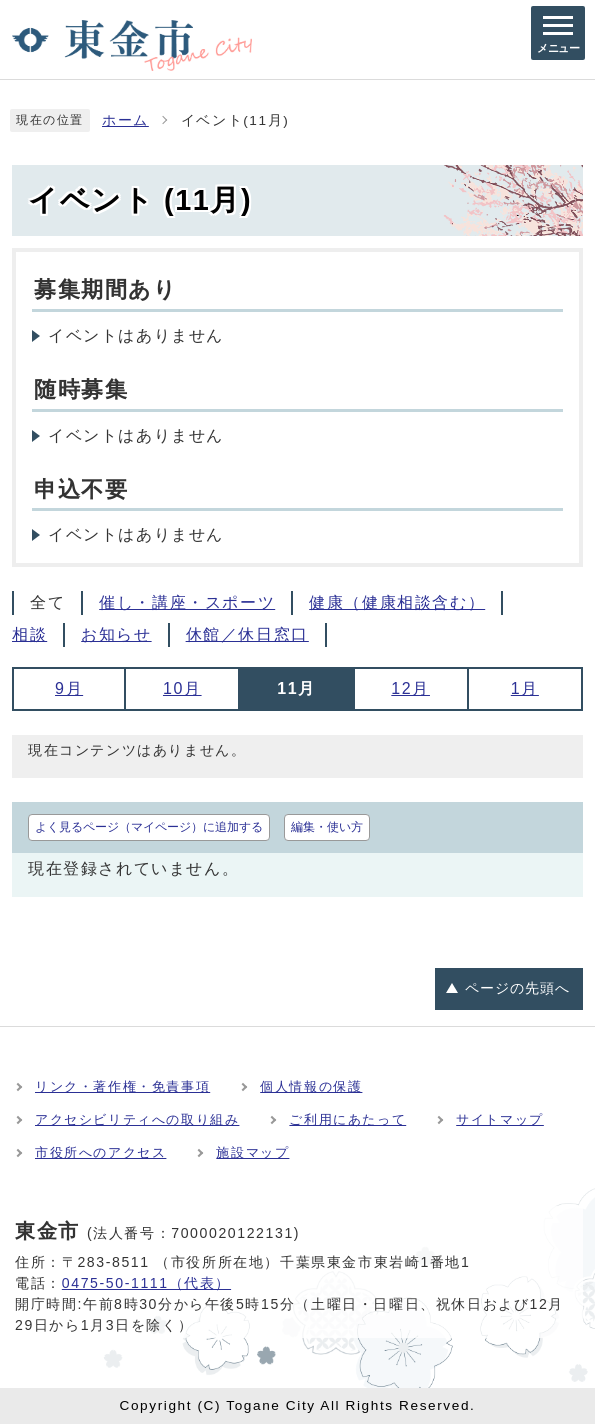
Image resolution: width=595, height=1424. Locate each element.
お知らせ (116, 634)
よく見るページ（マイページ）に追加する (149, 827)
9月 (69, 688)
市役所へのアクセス (100, 1152)
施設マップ (252, 1152)
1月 (525, 688)
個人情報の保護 (311, 1086)
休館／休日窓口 (247, 634)
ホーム (125, 120)
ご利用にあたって (347, 1119)
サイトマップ (500, 1119)
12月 (410, 688)
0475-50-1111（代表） (146, 1283)
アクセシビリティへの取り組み (137, 1119)
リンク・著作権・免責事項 (122, 1086)
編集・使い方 (327, 827)
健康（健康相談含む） (397, 602)
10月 (182, 688)
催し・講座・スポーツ (187, 602)
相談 (29, 634)
